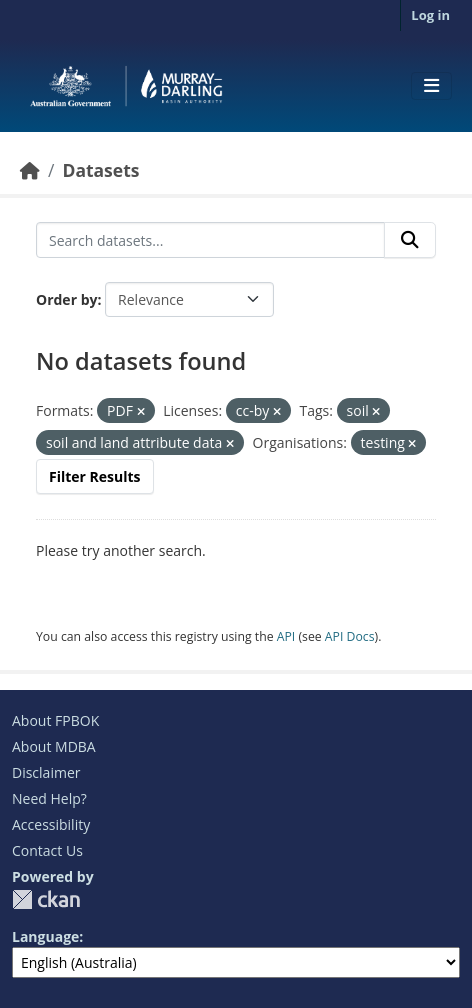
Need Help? (49, 798)
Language (45, 936)
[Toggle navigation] (431, 86)
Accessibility (51, 824)
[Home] (30, 170)
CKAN (46, 899)
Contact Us (47, 850)
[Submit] (410, 240)
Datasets (100, 170)
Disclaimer (46, 772)
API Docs (350, 636)
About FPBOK (55, 720)
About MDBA (54, 746)
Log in (430, 15)
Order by (66, 299)
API (286, 636)
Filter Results (95, 476)
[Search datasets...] (210, 240)
